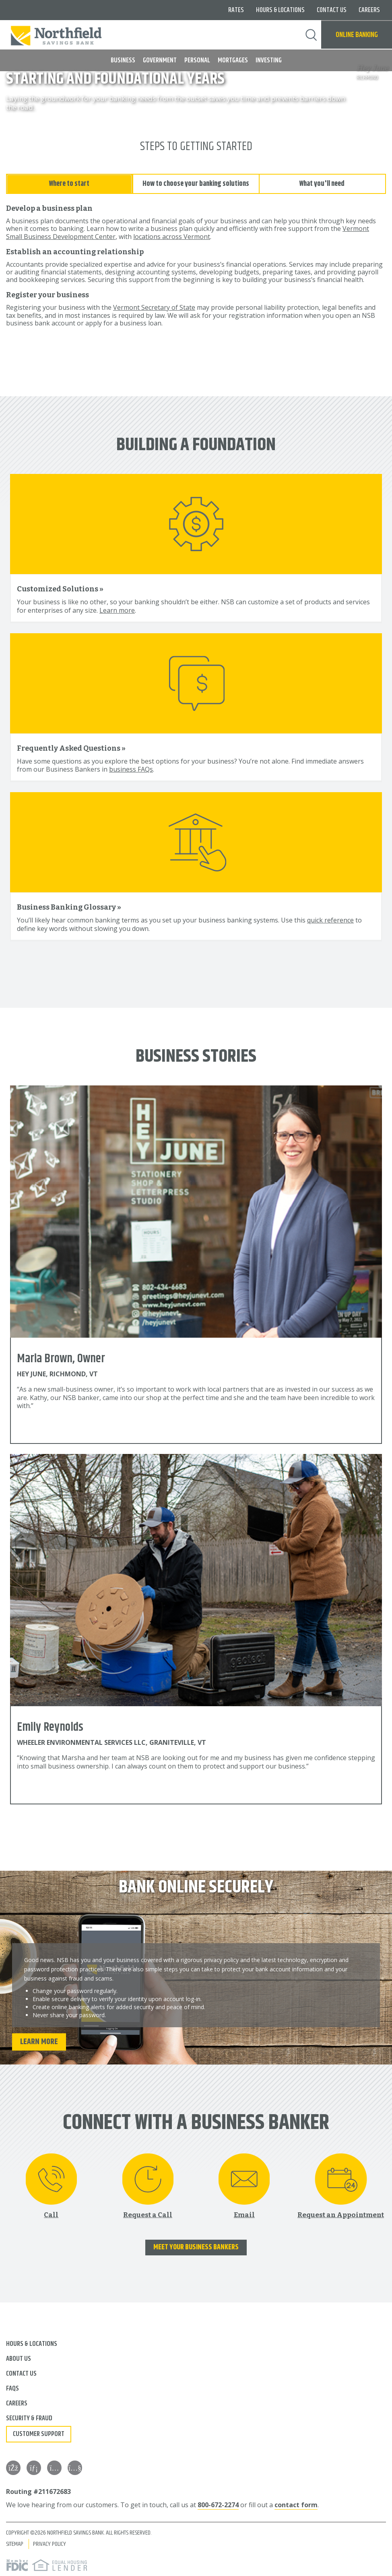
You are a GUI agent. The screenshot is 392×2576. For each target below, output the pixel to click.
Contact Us (332, 10)
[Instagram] (54, 2466)
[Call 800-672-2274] (51, 2184)
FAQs (12, 2387)
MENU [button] (11, 57)
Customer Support (38, 2433)
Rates (236, 10)
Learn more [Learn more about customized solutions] (117, 608)
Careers (369, 10)
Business (123, 60)
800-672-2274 (218, 2503)
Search (311, 35)
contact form (296, 2503)
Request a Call (147, 2213)
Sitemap (14, 2542)
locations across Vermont (171, 235)
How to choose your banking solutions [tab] (195, 182)
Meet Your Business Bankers (196, 2246)
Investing (269, 60)
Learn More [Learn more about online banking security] (39, 2040)
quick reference (330, 918)
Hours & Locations (280, 10)
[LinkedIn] (34, 2466)
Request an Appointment (340, 2213)
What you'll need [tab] (322, 182)
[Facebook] (13, 2466)
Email (244, 2213)
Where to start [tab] (69, 182)
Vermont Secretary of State (154, 306)
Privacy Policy (49, 2542)
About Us (18, 2357)
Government (160, 60)
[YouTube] (75, 2466)
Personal (197, 60)
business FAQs (131, 768)
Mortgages (233, 60)
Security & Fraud (29, 2417)
